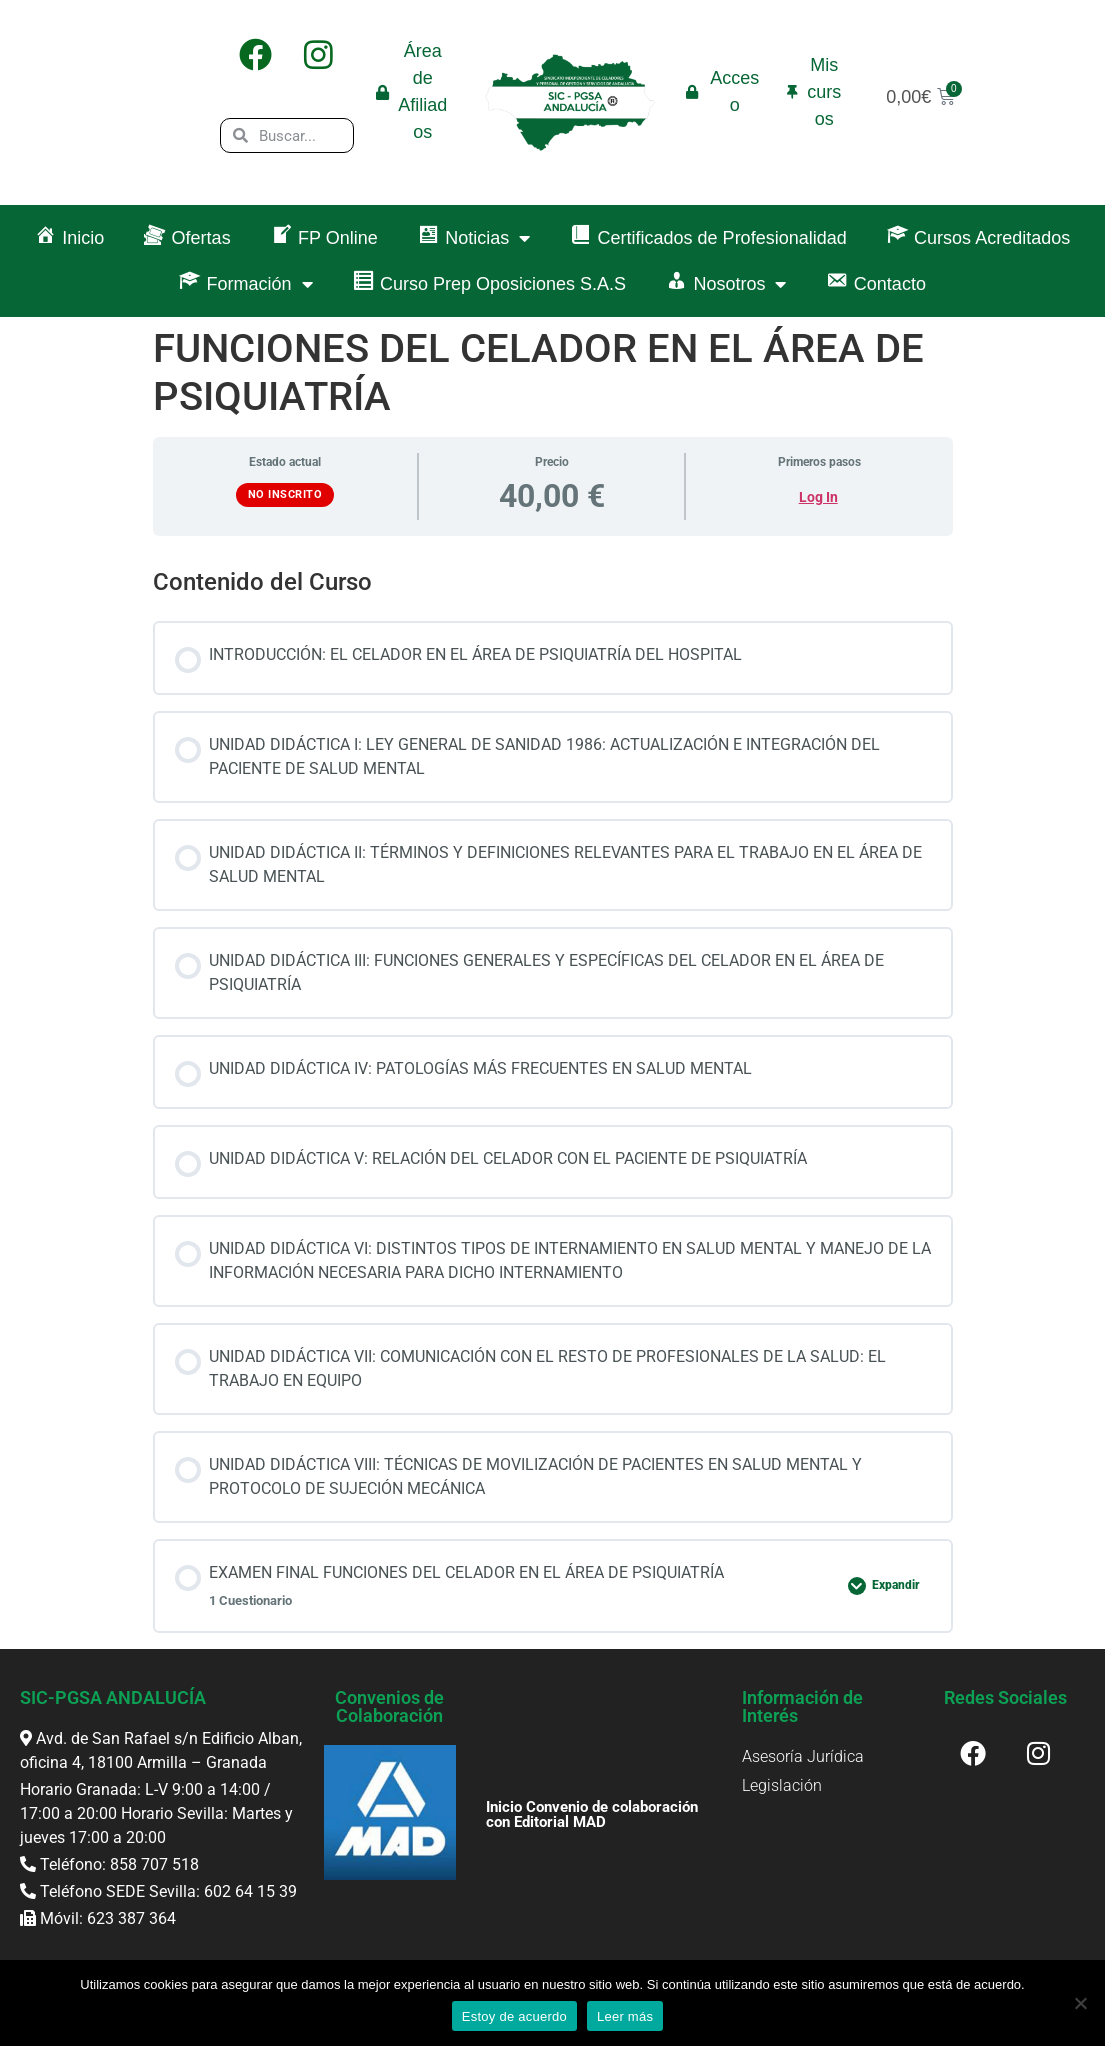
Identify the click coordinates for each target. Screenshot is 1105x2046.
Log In (818, 497)
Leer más (625, 2016)
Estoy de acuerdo (514, 2016)
